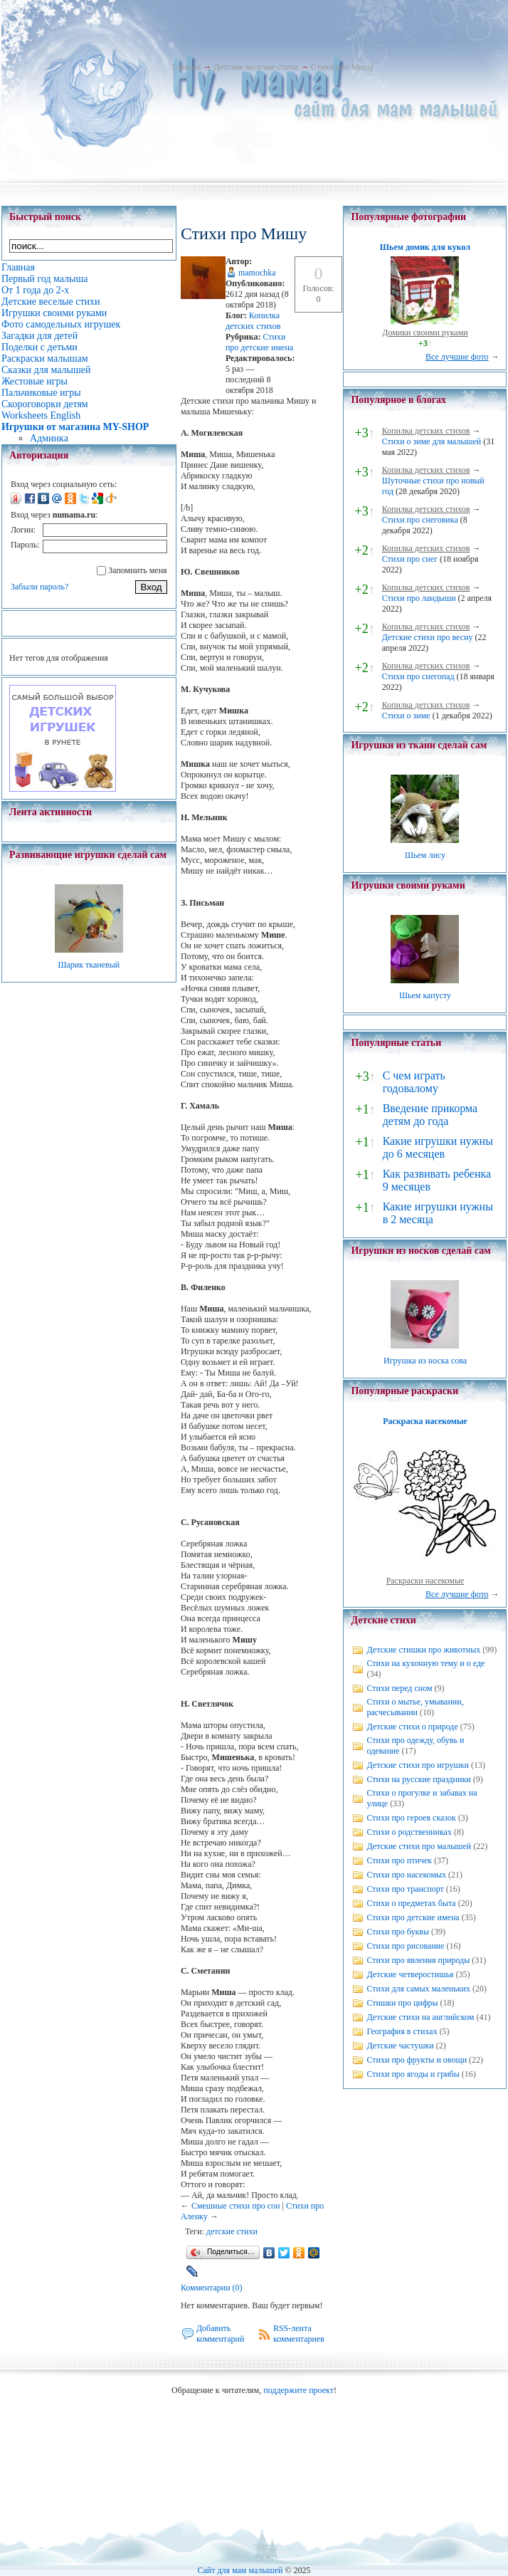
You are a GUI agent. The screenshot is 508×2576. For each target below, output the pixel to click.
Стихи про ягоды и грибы (412, 2074)
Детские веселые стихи (255, 67)
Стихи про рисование (405, 1946)
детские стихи (232, 2231)
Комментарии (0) (212, 2288)
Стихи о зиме (406, 716)
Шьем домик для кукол (425, 247)
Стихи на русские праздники (418, 1779)
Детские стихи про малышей (418, 1846)
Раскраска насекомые (425, 1421)
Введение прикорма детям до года (430, 1114)
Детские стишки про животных (423, 1650)
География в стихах (401, 2031)
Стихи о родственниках (408, 1832)
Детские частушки (399, 2046)
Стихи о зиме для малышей (432, 441)
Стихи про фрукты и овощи (416, 2060)
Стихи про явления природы (418, 1960)
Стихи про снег (410, 559)
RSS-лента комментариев (298, 2333)
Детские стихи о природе (411, 1727)
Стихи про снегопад (418, 676)
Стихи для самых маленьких (418, 1989)
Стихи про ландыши (419, 598)
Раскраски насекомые (425, 1581)
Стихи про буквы (397, 1932)
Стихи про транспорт (404, 1889)
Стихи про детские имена (259, 342)
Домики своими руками (424, 332)
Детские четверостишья (409, 1974)
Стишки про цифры (402, 2003)
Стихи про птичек (399, 1860)
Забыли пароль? (39, 587)
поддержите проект (298, 2390)
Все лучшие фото (457, 357)
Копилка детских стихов (253, 320)
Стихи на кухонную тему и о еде (425, 1663)
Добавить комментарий (220, 2333)
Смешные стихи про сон (235, 2206)
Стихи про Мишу (342, 67)
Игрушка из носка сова (425, 1361)
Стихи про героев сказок (410, 1818)
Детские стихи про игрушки (417, 1765)
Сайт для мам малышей (239, 2570)
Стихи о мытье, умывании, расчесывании (414, 1707)
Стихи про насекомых (406, 1875)
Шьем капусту (425, 995)
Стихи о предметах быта (410, 1903)
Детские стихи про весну (427, 637)
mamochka (257, 273)
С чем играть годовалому (414, 1081)
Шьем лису (425, 855)
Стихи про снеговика (420, 520)
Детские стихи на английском (420, 2017)
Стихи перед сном (399, 1688)
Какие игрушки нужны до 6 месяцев (438, 1147)
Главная (186, 67)
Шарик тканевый (89, 965)
